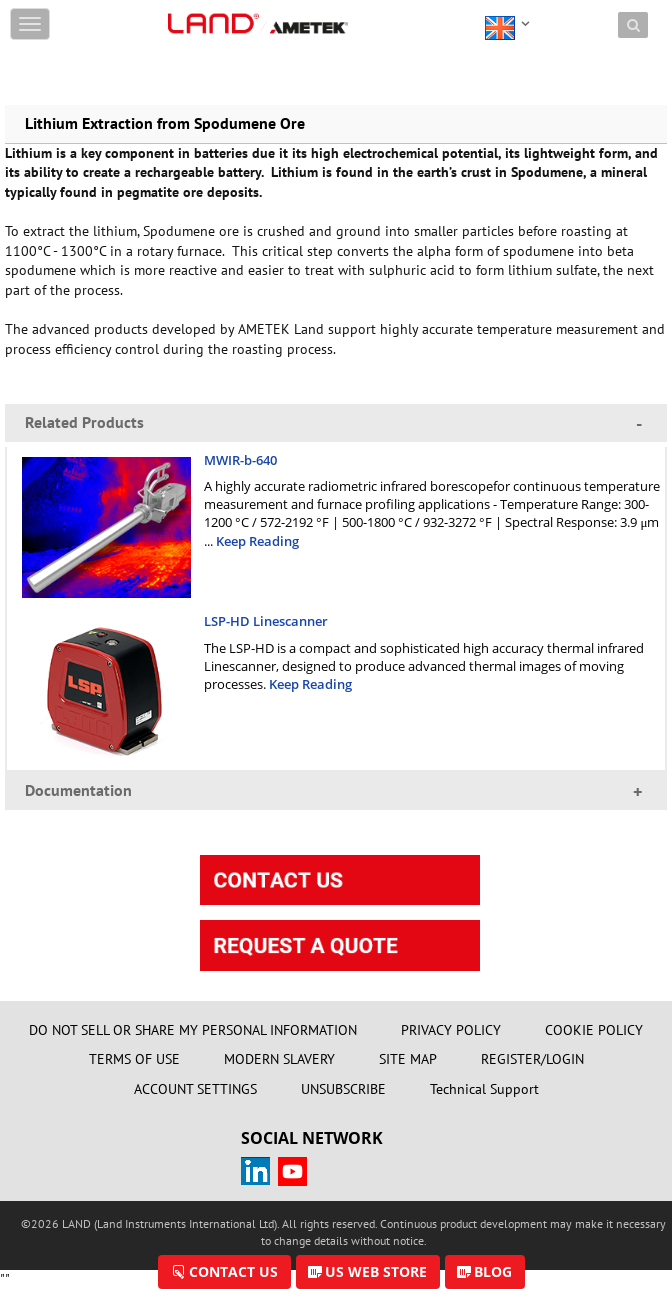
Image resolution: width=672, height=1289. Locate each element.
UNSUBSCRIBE (343, 1089)
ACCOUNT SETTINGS (195, 1089)
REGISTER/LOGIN (532, 1059)
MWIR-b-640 (240, 460)
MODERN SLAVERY (279, 1059)
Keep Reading (257, 541)
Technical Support (484, 1089)
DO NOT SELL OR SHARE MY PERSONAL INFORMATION (193, 1030)
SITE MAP (408, 1059)
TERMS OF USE (134, 1059)
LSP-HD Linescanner (266, 621)
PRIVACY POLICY (451, 1030)
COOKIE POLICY (594, 1030)
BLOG (493, 1271)
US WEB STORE (376, 1271)
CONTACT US (233, 1271)
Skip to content (214, 12)
